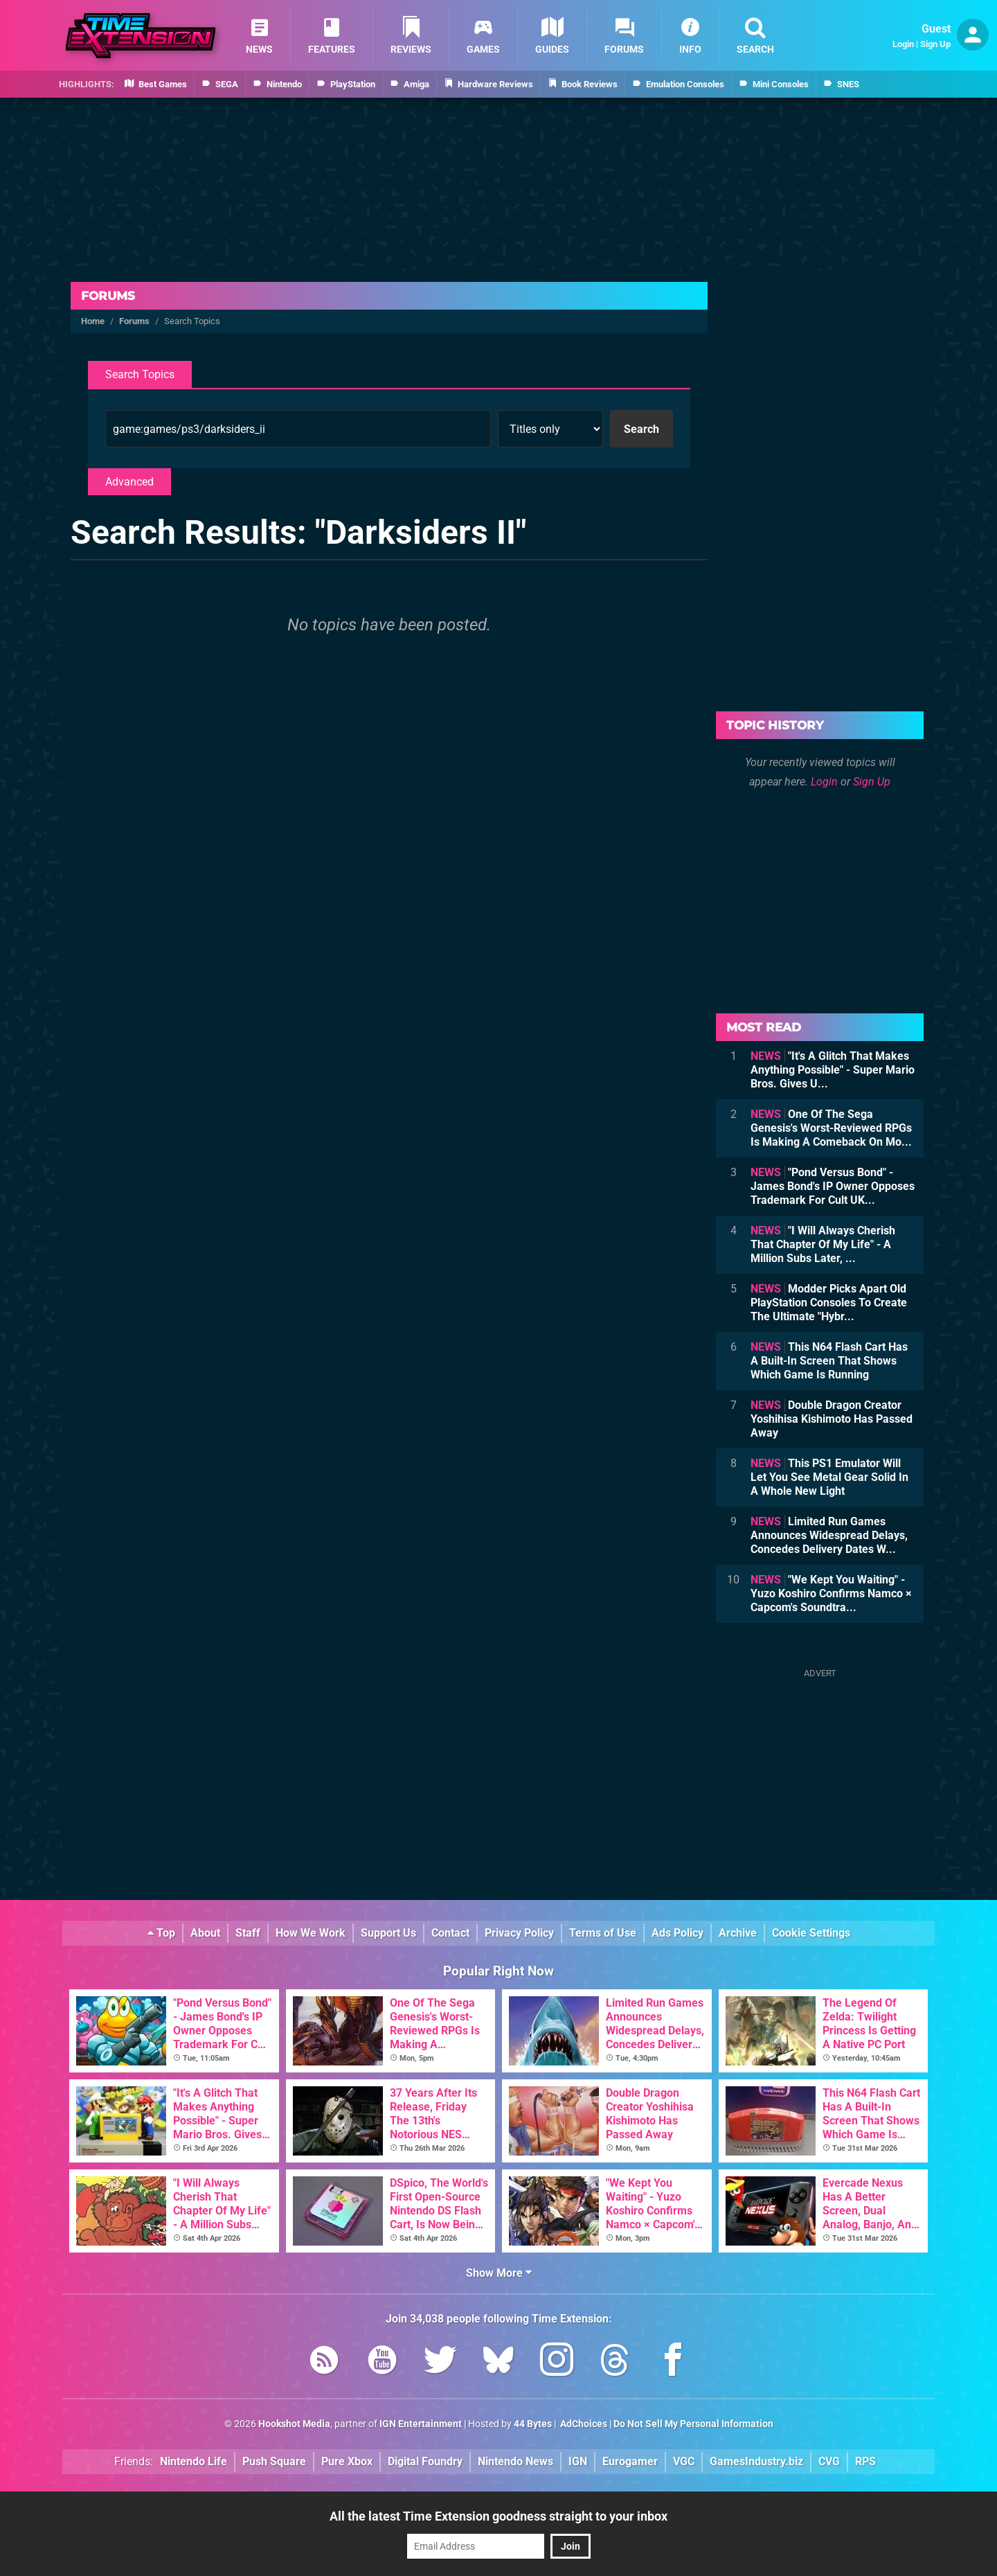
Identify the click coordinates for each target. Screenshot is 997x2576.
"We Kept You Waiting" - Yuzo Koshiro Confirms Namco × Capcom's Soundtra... (831, 1593)
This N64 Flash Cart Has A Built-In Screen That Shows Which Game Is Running (829, 1360)
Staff (247, 1932)
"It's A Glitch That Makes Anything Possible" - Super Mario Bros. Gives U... (833, 1069)
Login (903, 44)
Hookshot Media (294, 2424)
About (205, 1932)
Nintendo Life (193, 2461)
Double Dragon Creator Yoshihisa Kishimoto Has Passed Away (832, 1418)
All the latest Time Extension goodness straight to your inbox (498, 2516)
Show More (499, 2273)
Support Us (388, 1932)
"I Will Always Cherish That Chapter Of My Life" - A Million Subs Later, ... (823, 1244)
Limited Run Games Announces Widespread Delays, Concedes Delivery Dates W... (829, 1535)
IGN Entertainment (420, 2424)
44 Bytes (533, 2424)
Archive (738, 1932)
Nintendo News (515, 2461)
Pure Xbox (346, 2461)
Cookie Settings (811, 1932)
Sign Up (935, 44)
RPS (865, 2461)
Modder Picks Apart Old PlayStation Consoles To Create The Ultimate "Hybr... (829, 1302)
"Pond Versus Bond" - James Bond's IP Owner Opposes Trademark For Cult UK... (833, 1186)
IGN (577, 2461)
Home (93, 321)
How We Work (310, 1932)
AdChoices (582, 2424)
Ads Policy (677, 1932)
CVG (829, 2461)
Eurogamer (630, 2461)
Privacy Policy (519, 1932)
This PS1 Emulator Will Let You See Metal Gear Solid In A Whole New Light (829, 1477)
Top (161, 1932)
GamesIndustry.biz (756, 2461)
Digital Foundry (425, 2461)
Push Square (274, 2461)
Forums (108, 296)
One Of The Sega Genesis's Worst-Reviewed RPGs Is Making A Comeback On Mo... (831, 1128)
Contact (450, 1932)
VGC (683, 2461)
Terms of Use (602, 1932)
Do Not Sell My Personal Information (693, 2424)
